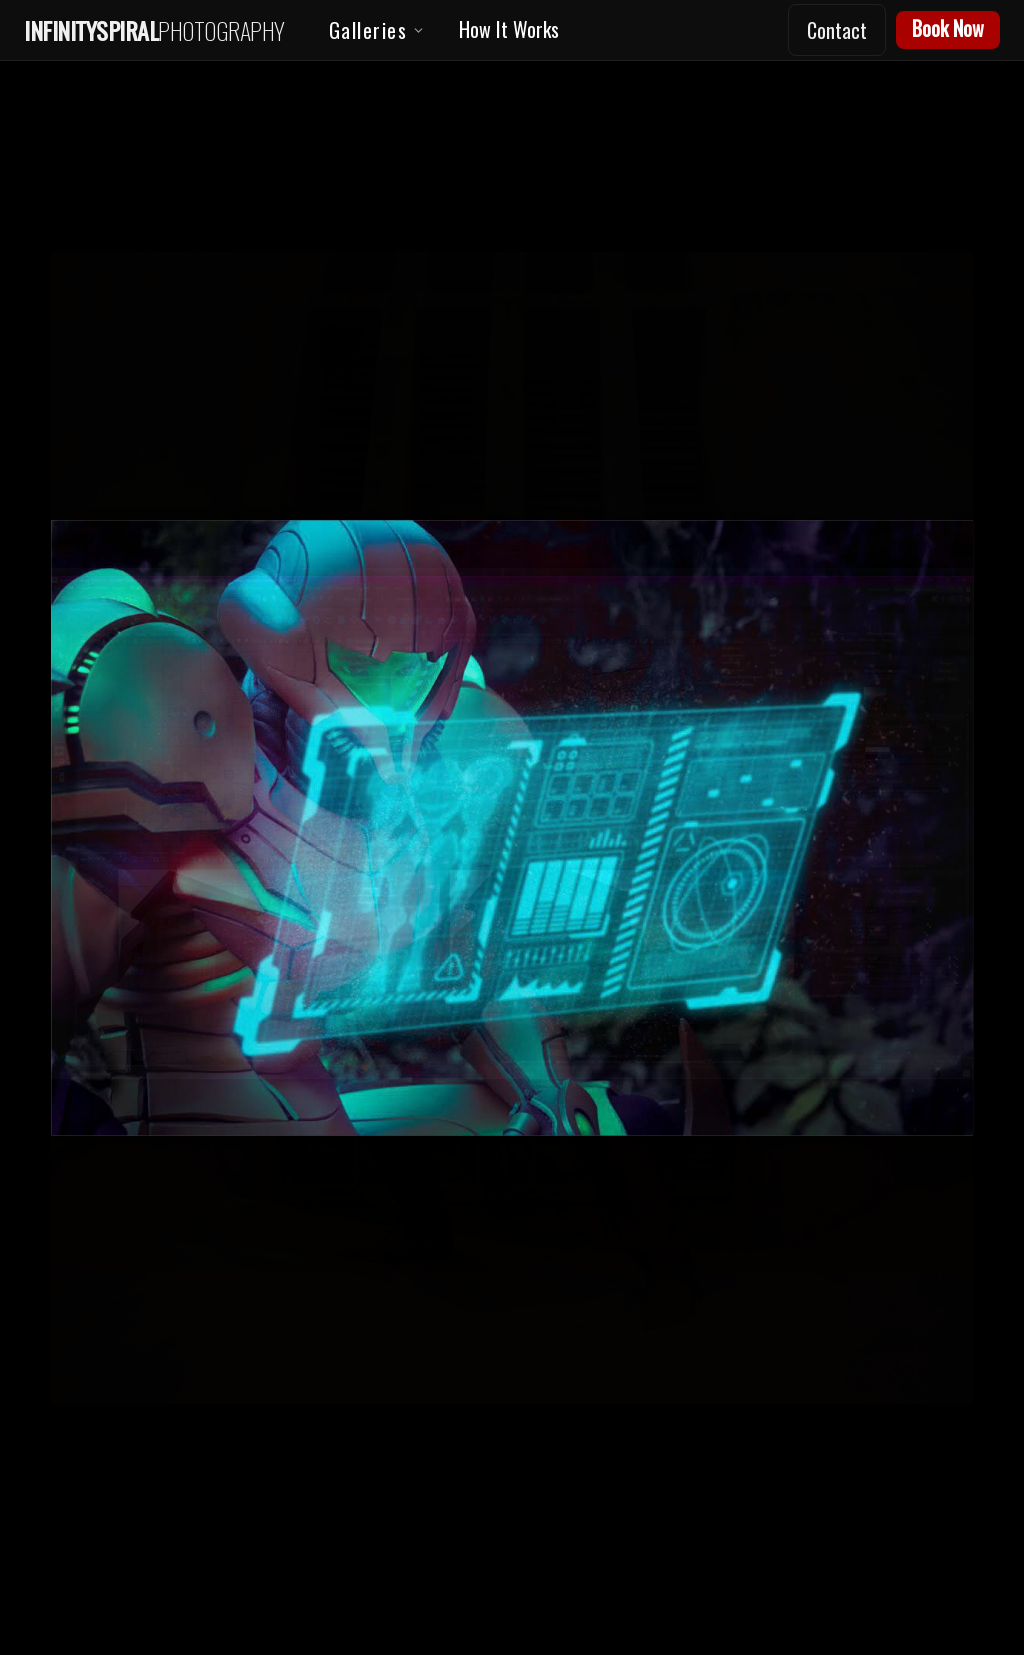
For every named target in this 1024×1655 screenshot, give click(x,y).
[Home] (154, 30)
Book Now (948, 28)
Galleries (377, 32)
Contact (837, 30)
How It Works (509, 29)
